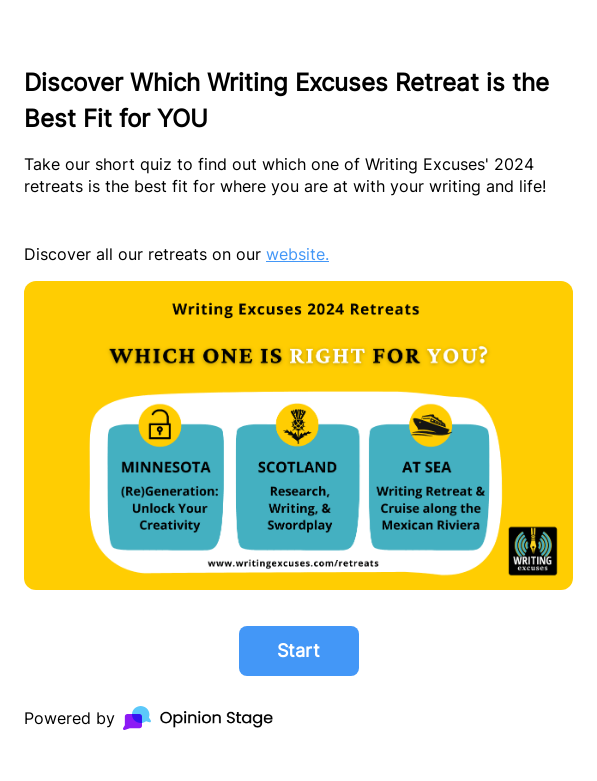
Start (298, 650)
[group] (298, 390)
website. (297, 254)
